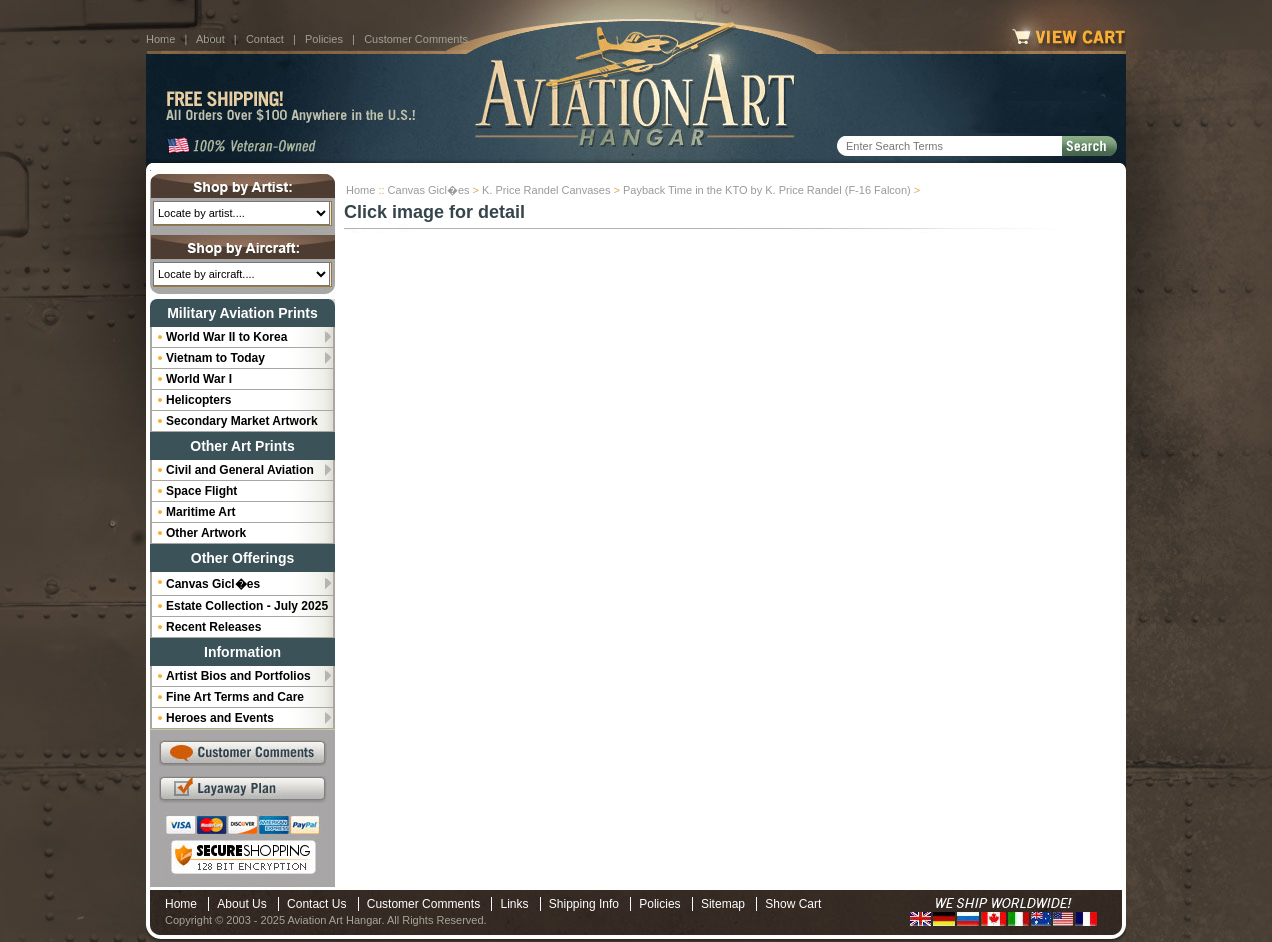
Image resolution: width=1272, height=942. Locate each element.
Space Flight (201, 491)
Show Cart (793, 904)
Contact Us (316, 904)
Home (160, 39)
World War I (199, 379)
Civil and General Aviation (240, 470)
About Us (241, 904)
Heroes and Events (220, 718)
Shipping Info (584, 904)
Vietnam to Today (215, 358)
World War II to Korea (226, 337)
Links (514, 904)
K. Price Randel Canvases (546, 190)
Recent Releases (213, 627)
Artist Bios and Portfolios (238, 676)
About (210, 39)
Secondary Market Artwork (242, 421)
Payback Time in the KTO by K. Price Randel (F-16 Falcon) (767, 190)
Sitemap (723, 904)
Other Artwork (206, 533)
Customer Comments (416, 39)
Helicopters (198, 400)
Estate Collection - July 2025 (247, 606)
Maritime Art (201, 512)
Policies (324, 39)
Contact (265, 39)
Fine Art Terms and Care (235, 697)
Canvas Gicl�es (429, 190)
